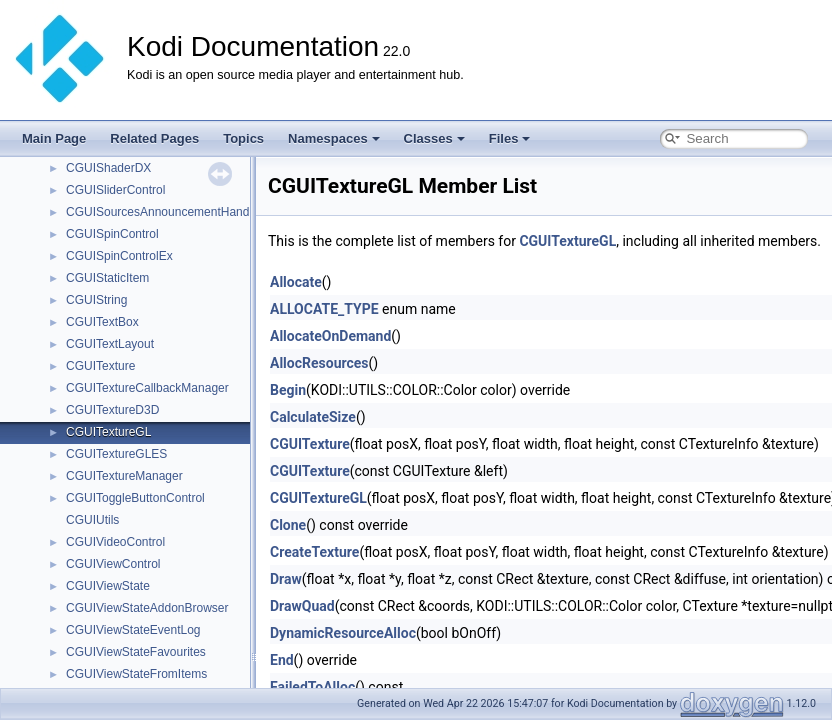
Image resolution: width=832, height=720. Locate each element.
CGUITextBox (102, 322)
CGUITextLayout (110, 344)
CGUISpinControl (112, 234)
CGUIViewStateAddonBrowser (147, 608)
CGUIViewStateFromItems (136, 674)
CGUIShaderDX (108, 168)
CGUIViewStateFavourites (136, 652)
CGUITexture (100, 366)
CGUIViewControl (113, 564)
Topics (243, 138)
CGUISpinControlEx (119, 256)
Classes (434, 138)
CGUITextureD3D (112, 410)
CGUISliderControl (115, 190)
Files (510, 138)
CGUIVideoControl (115, 542)
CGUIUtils (92, 520)
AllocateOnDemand (330, 336)
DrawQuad (302, 606)
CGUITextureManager (124, 476)
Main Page (54, 138)
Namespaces (334, 138)
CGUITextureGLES (116, 454)
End (282, 660)
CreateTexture (314, 552)
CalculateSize (313, 417)
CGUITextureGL (108, 432)
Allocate (296, 282)
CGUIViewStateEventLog (133, 630)
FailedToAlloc (312, 687)
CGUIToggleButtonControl (135, 498)
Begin (288, 390)
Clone (288, 525)
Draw (286, 579)
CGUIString (96, 300)
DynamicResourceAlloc (343, 633)
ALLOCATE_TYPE (324, 309)
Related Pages (154, 138)
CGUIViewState (108, 586)
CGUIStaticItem (107, 278)
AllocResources (319, 363)
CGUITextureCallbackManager (147, 388)
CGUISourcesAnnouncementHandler (164, 212)
